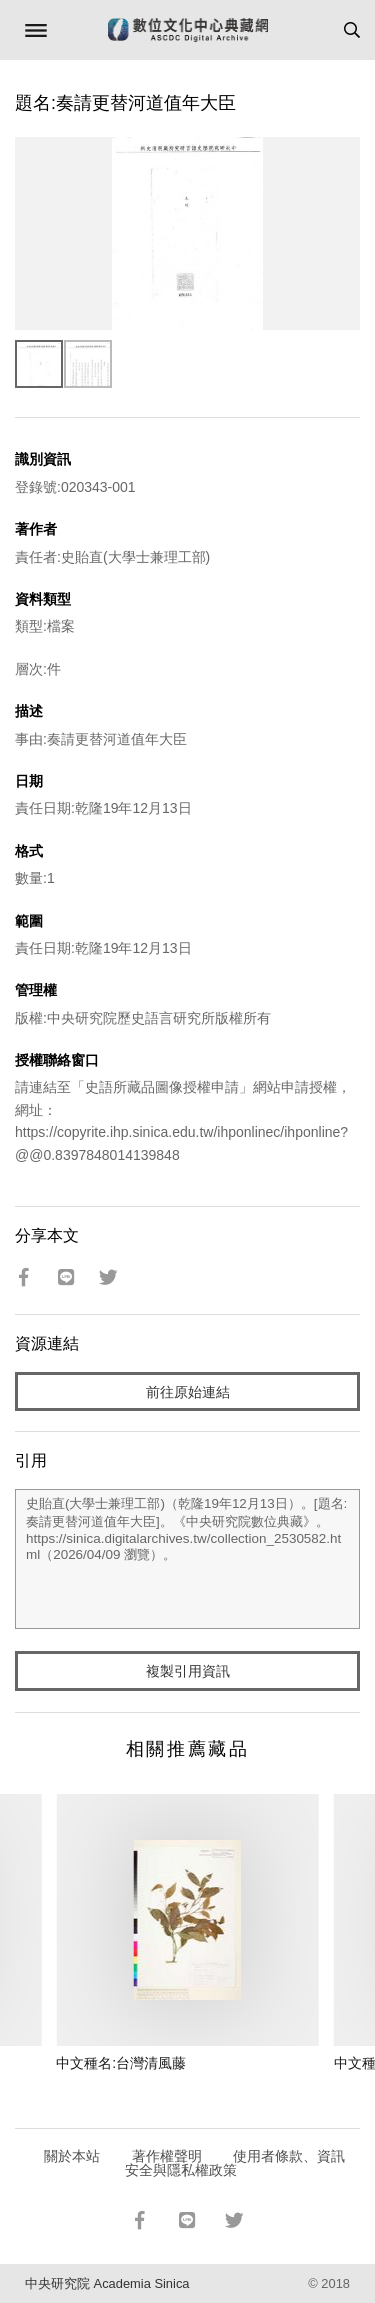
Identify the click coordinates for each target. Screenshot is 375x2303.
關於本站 (72, 2156)
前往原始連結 (188, 1392)
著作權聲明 (167, 2156)
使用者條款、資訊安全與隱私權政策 (235, 2163)
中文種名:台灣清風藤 (121, 2063)
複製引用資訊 (188, 1671)
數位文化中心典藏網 (188, 30)
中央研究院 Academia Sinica (107, 2283)
